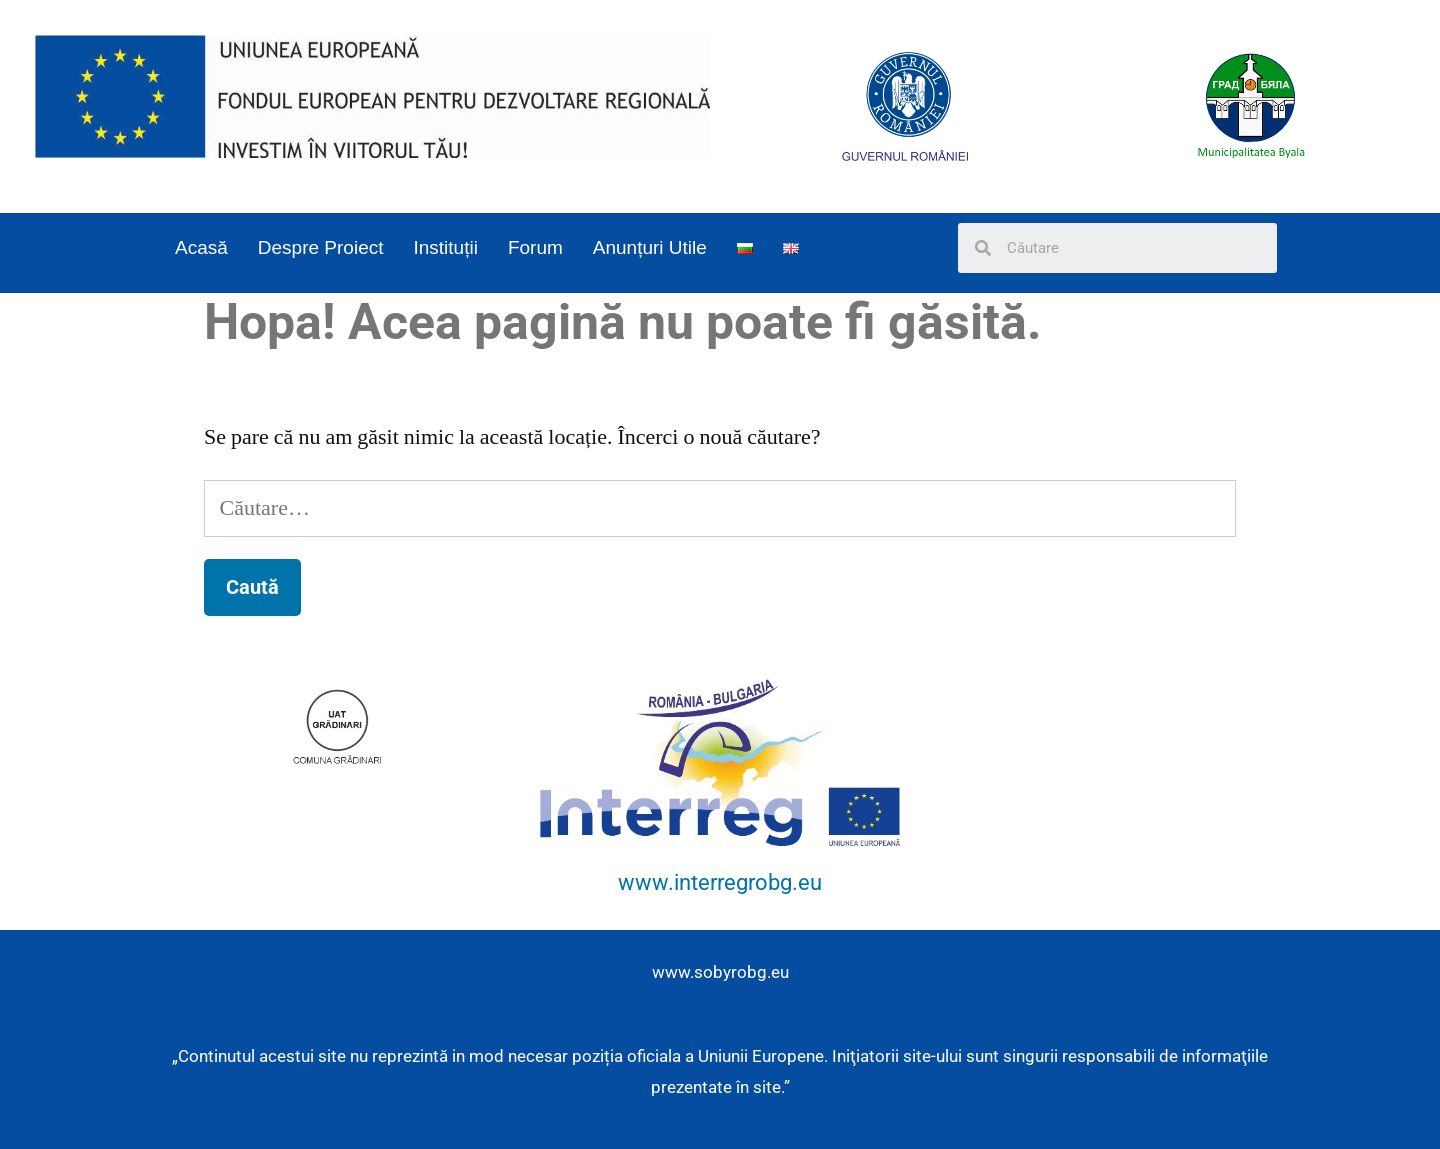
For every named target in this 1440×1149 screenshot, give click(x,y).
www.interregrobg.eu (720, 882)
